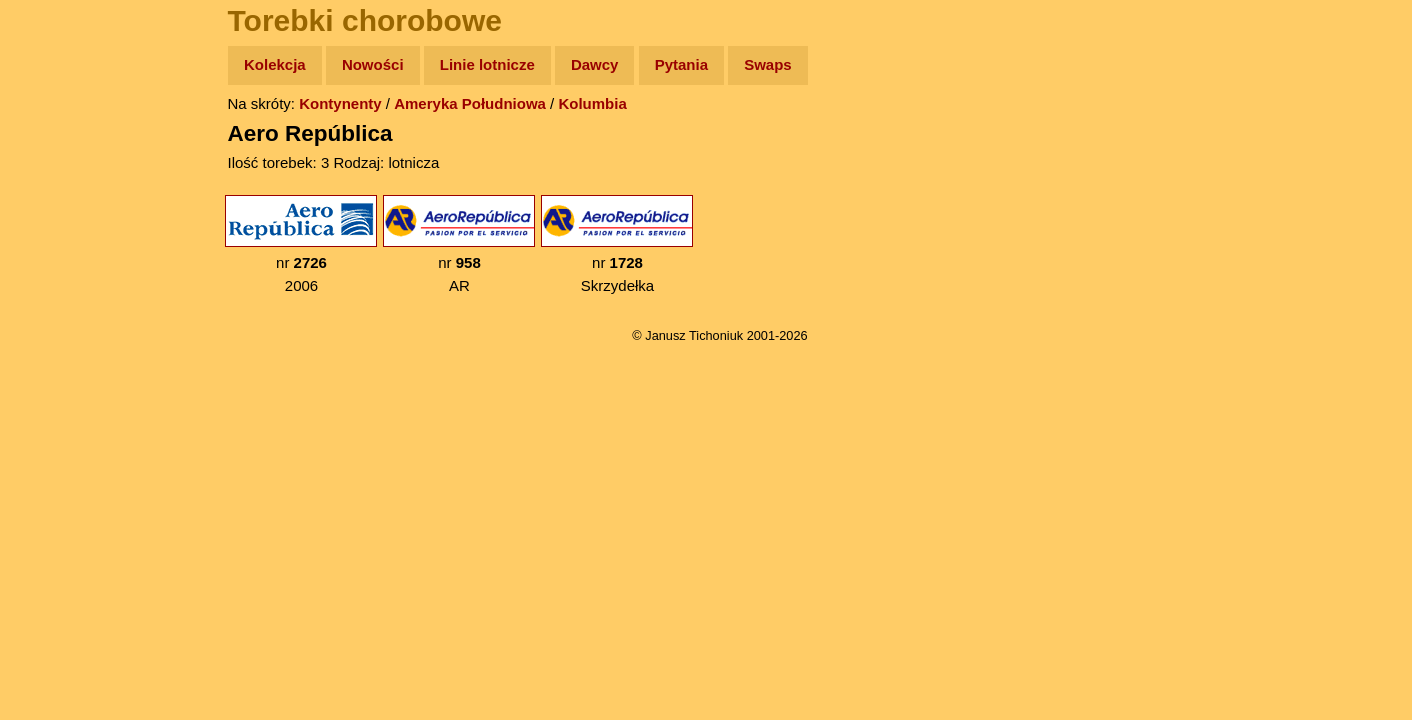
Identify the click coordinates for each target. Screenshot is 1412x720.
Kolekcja (275, 64)
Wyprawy (66, 142)
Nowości (373, 64)
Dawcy (595, 64)
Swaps (768, 64)
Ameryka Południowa (470, 103)
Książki (59, 258)
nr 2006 (301, 244)
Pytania (681, 64)
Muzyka (60, 296)
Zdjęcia (59, 181)
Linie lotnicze (487, 64)
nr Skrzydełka (617, 244)
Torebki (60, 412)
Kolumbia (592, 103)
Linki (51, 373)
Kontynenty (340, 103)
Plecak (57, 335)
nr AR (459, 244)
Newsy (57, 219)
